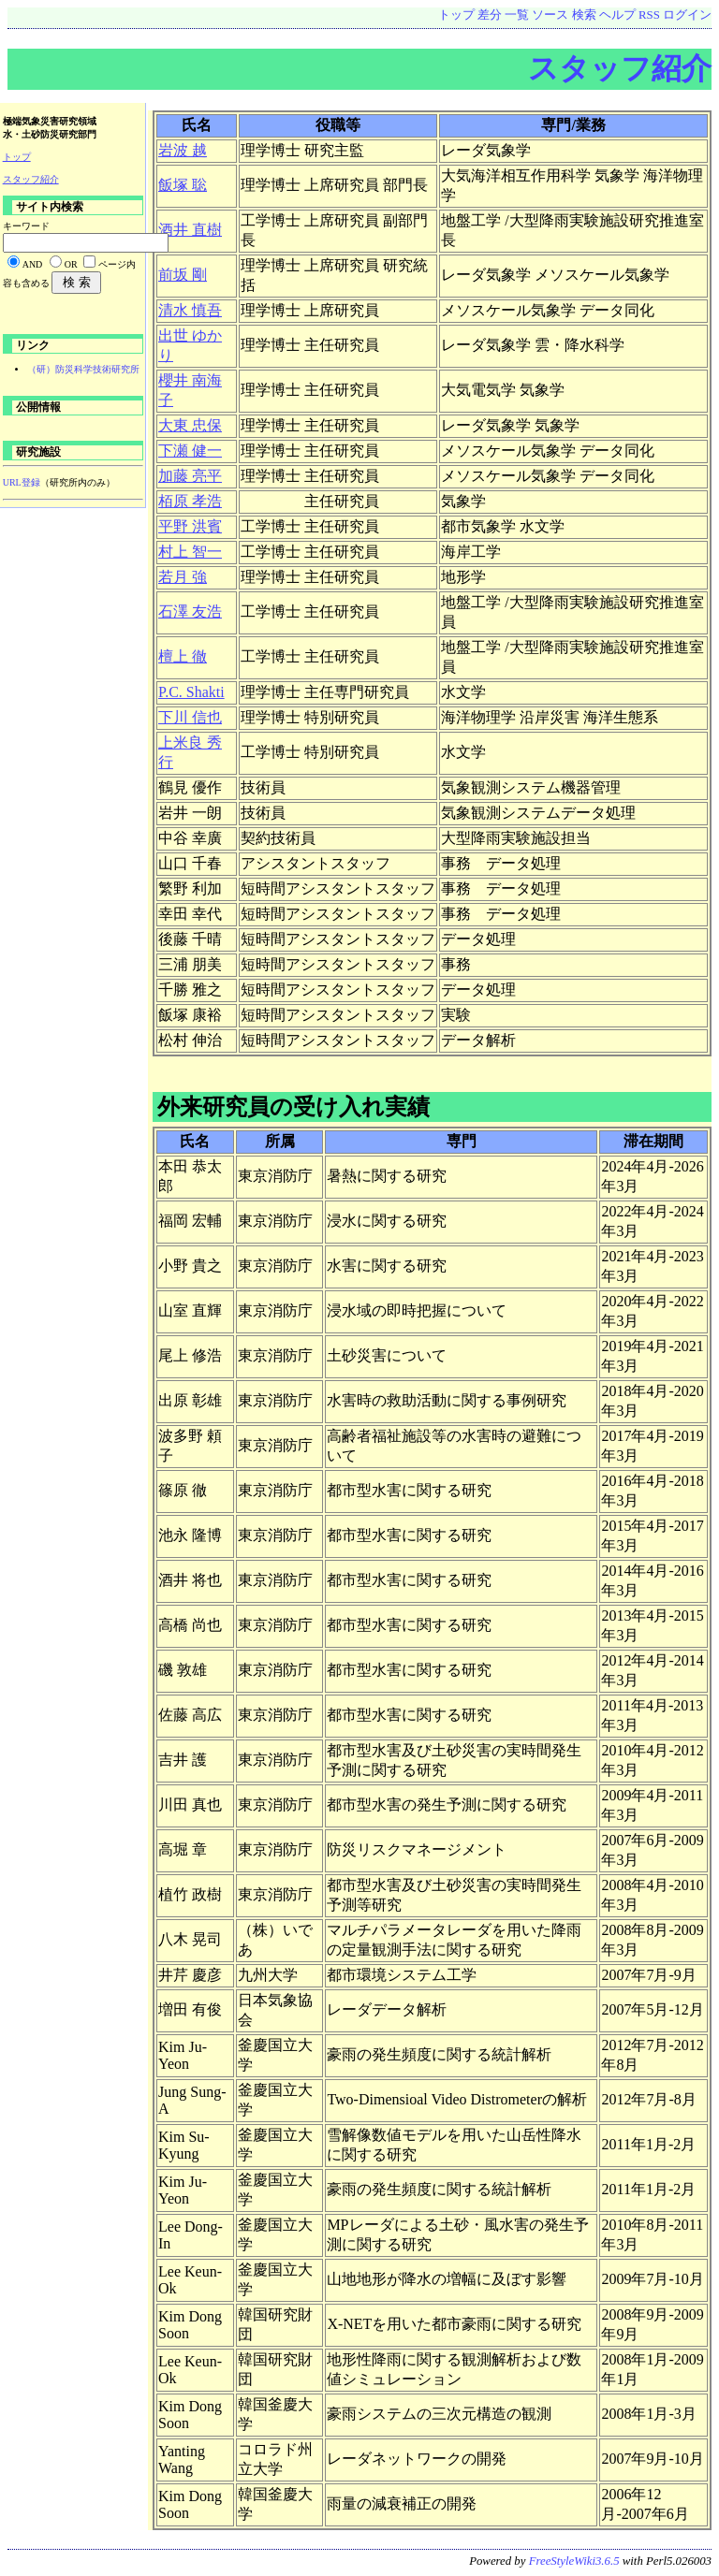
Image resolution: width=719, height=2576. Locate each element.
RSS (649, 15)
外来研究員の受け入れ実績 (293, 1106)
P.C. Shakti (191, 692)
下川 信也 (190, 717)
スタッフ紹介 (620, 68)
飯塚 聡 (182, 185)
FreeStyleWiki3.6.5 (574, 2561)
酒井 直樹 (190, 230)
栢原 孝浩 (190, 501)
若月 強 (182, 577)
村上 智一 (190, 552)
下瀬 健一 (190, 450)
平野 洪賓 (190, 526)
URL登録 (21, 482)
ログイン (687, 15)
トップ (456, 15)
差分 (489, 15)
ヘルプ (617, 15)
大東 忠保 (190, 425)
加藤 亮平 (190, 476)
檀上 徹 (182, 656)
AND (32, 264)
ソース (550, 15)
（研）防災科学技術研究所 (83, 369)
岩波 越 (182, 150)
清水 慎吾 (190, 310)
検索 (584, 15)
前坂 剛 (182, 275)
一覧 (517, 15)
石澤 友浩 (190, 611)
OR (71, 264)
